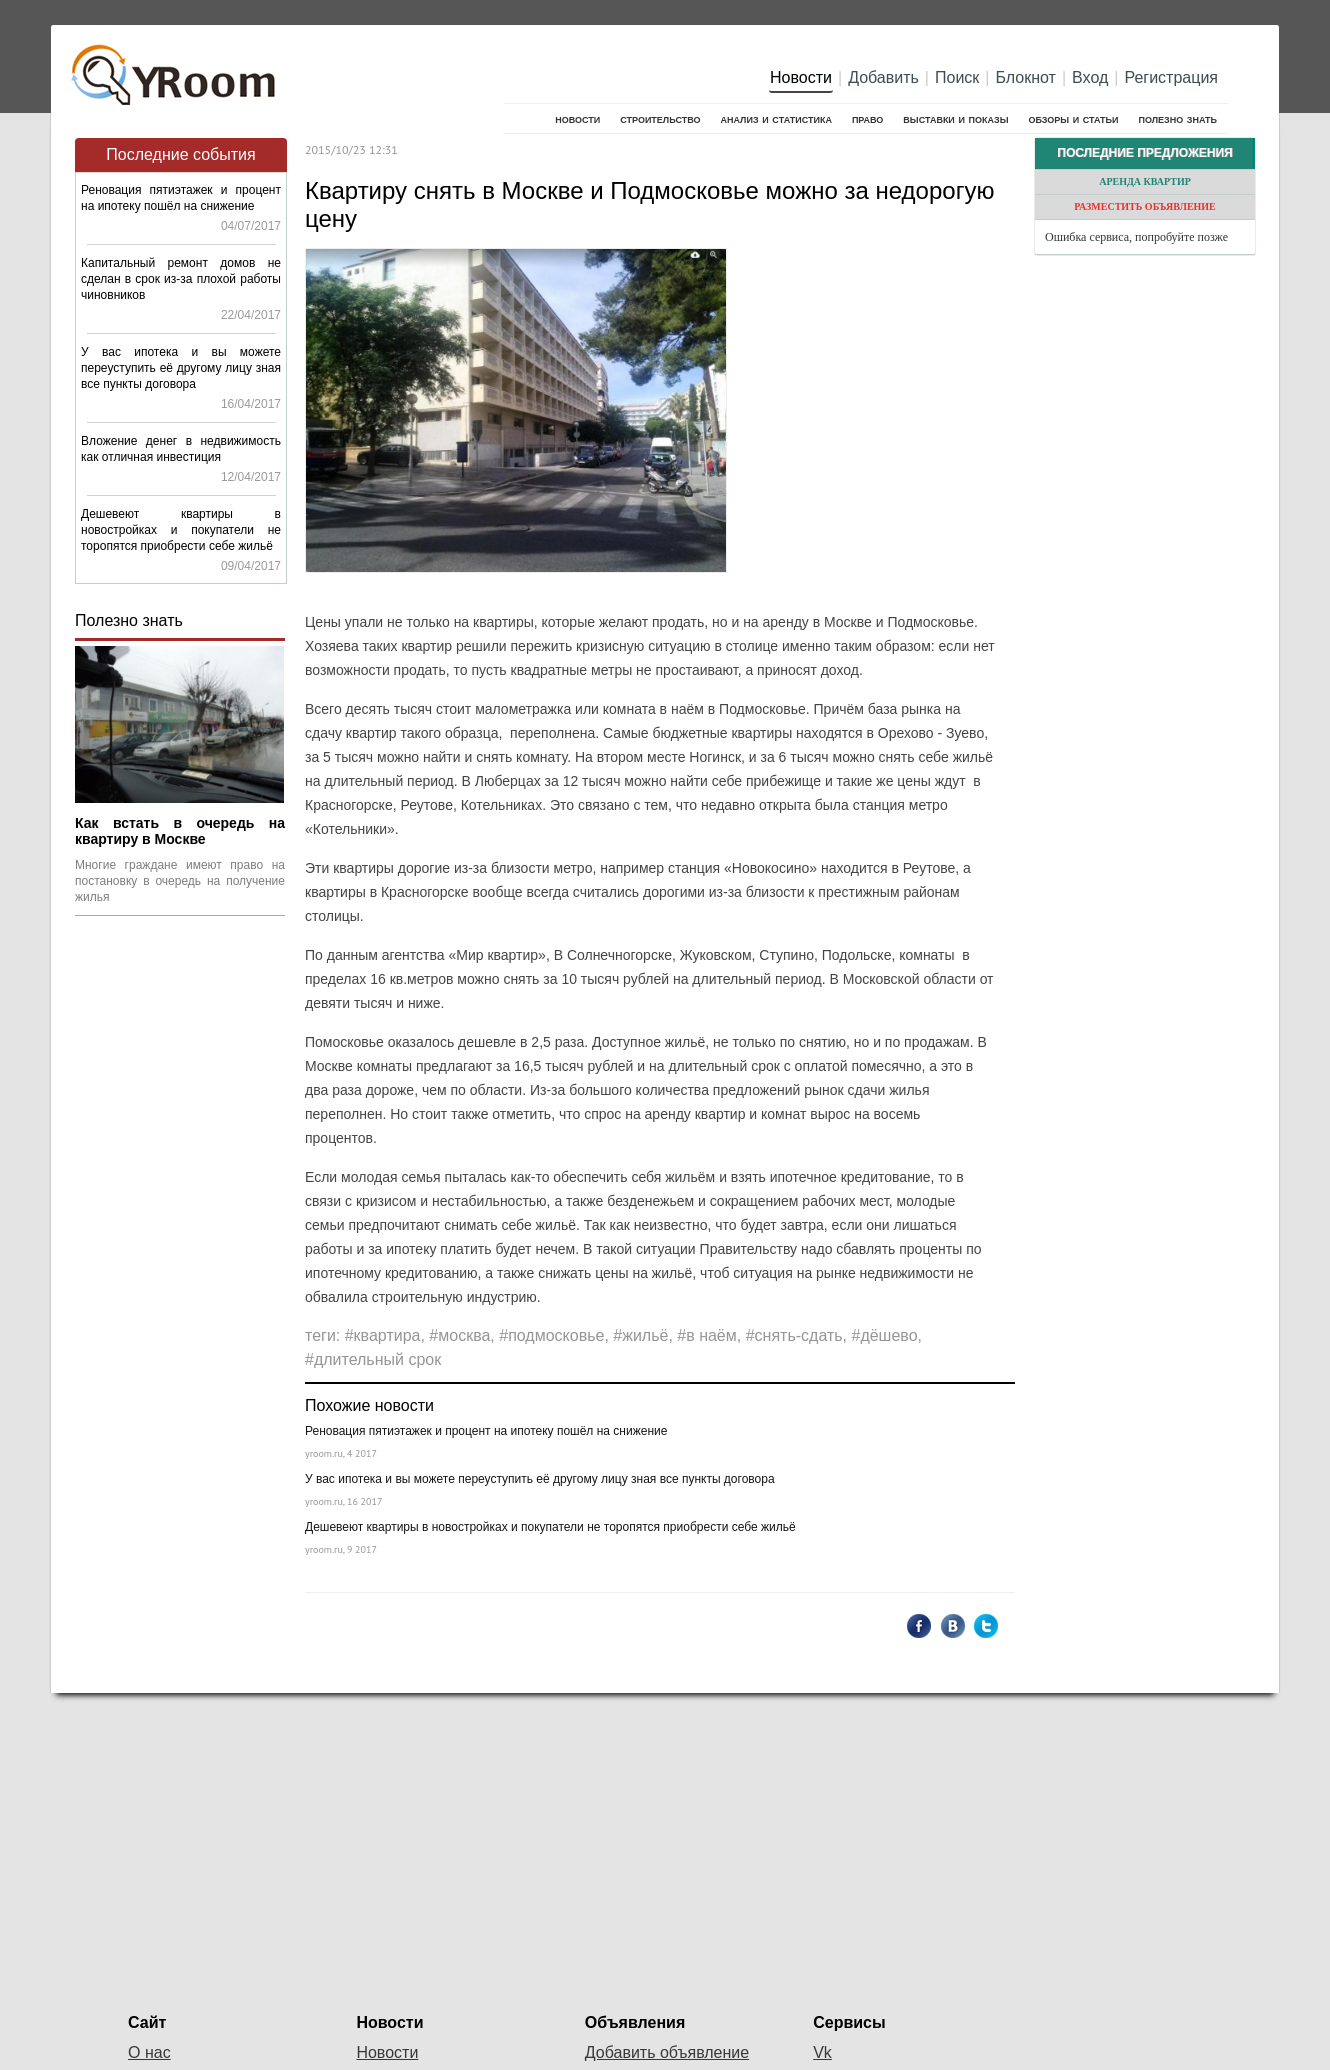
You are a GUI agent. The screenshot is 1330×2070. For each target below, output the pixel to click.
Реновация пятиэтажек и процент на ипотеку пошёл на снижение (486, 1431)
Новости (801, 77)
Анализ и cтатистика (775, 118)
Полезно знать (1178, 118)
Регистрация (1171, 77)
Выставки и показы (955, 118)
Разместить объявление (1145, 206)
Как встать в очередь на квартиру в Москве (180, 831)
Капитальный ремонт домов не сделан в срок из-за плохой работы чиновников (181, 279)
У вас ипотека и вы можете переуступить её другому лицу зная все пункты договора (181, 368)
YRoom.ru (176, 65)
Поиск (957, 77)
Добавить (883, 77)
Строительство (660, 118)
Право (867, 118)
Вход (1090, 77)
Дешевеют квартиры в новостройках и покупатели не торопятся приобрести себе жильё (181, 530)
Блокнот (1026, 77)
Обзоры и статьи (1073, 118)
